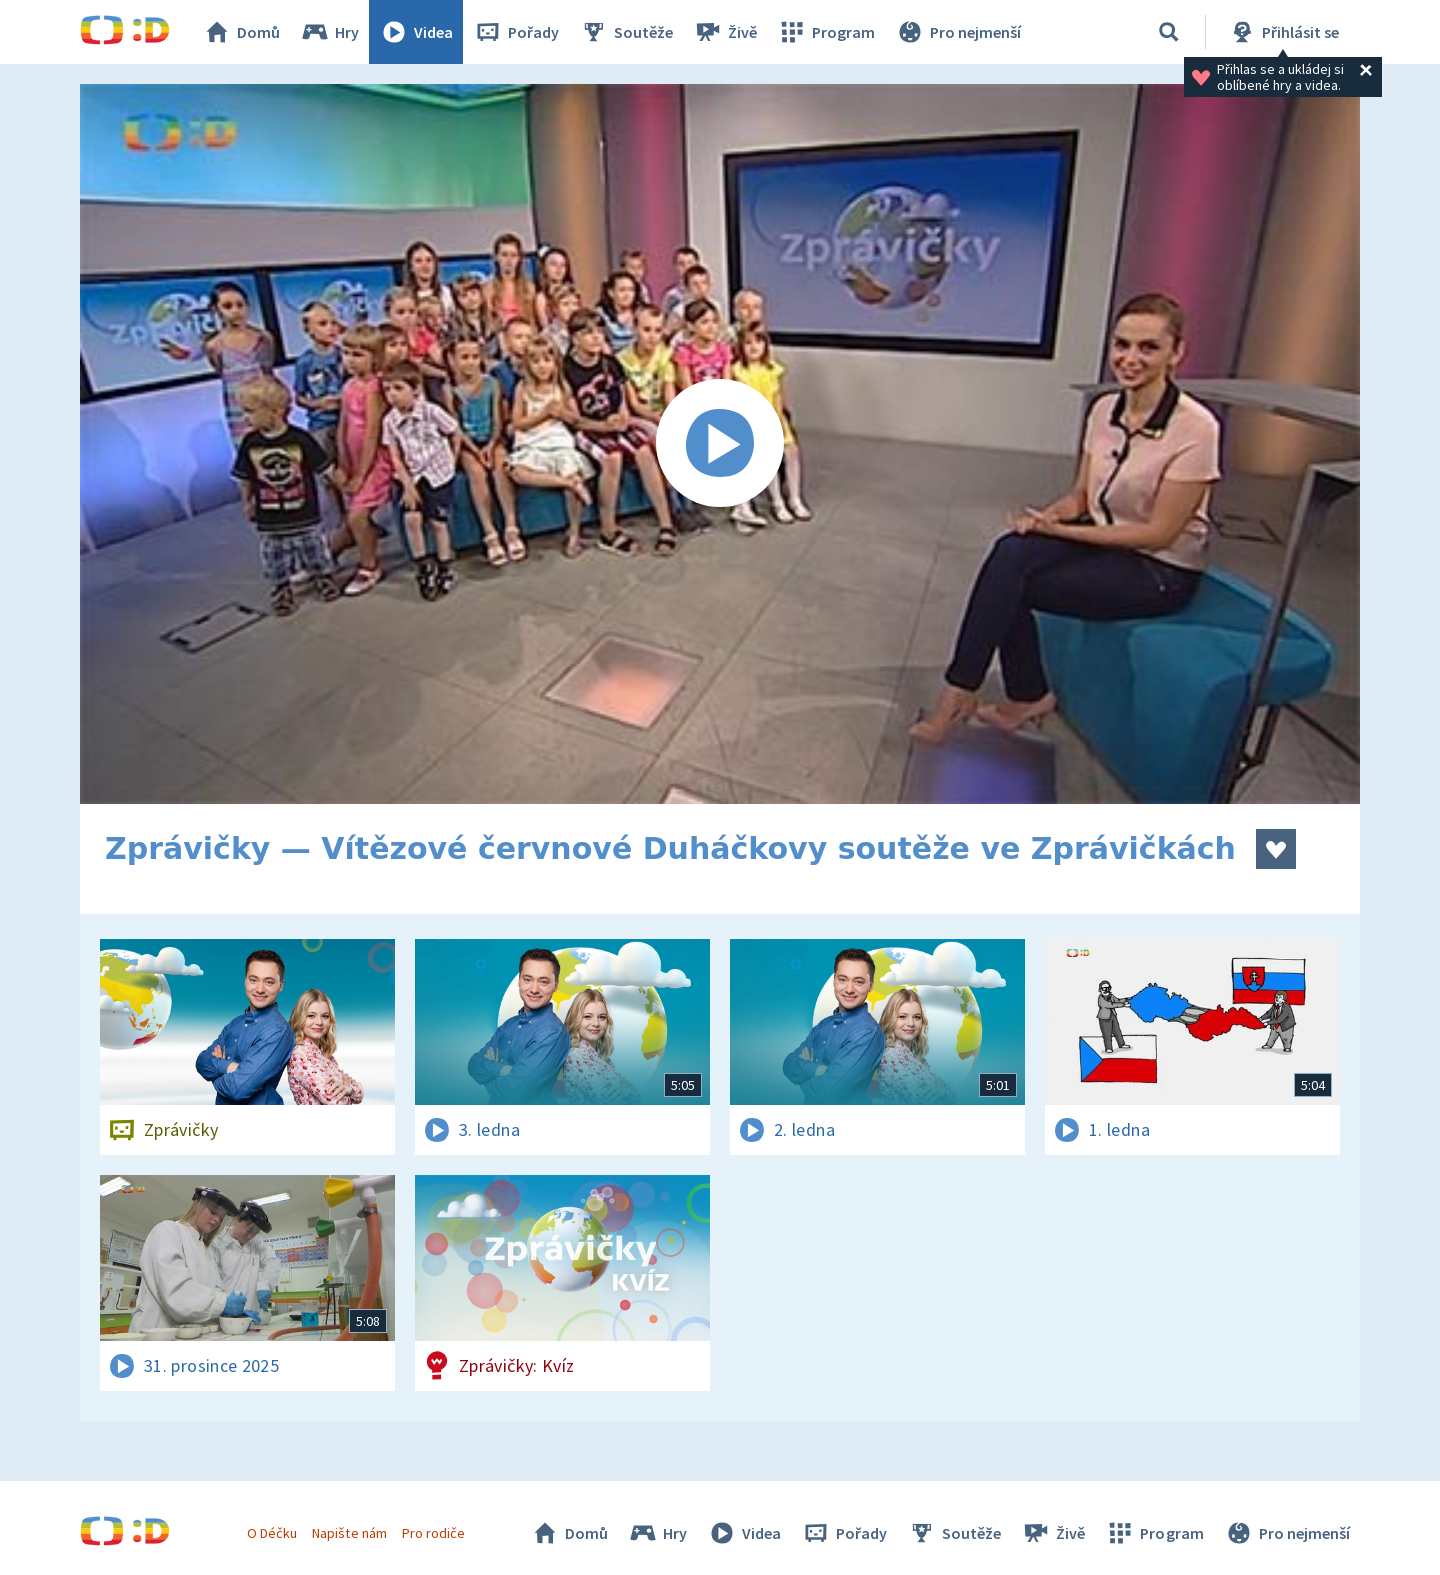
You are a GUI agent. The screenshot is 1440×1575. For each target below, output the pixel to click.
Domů (241, 32)
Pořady (516, 32)
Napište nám (349, 1533)
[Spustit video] (720, 444)
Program (826, 32)
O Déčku (272, 1533)
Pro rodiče (433, 1533)
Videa (416, 32)
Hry (329, 32)
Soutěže (626, 32)
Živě (725, 32)
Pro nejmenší (958, 32)
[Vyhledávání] (1169, 32)
